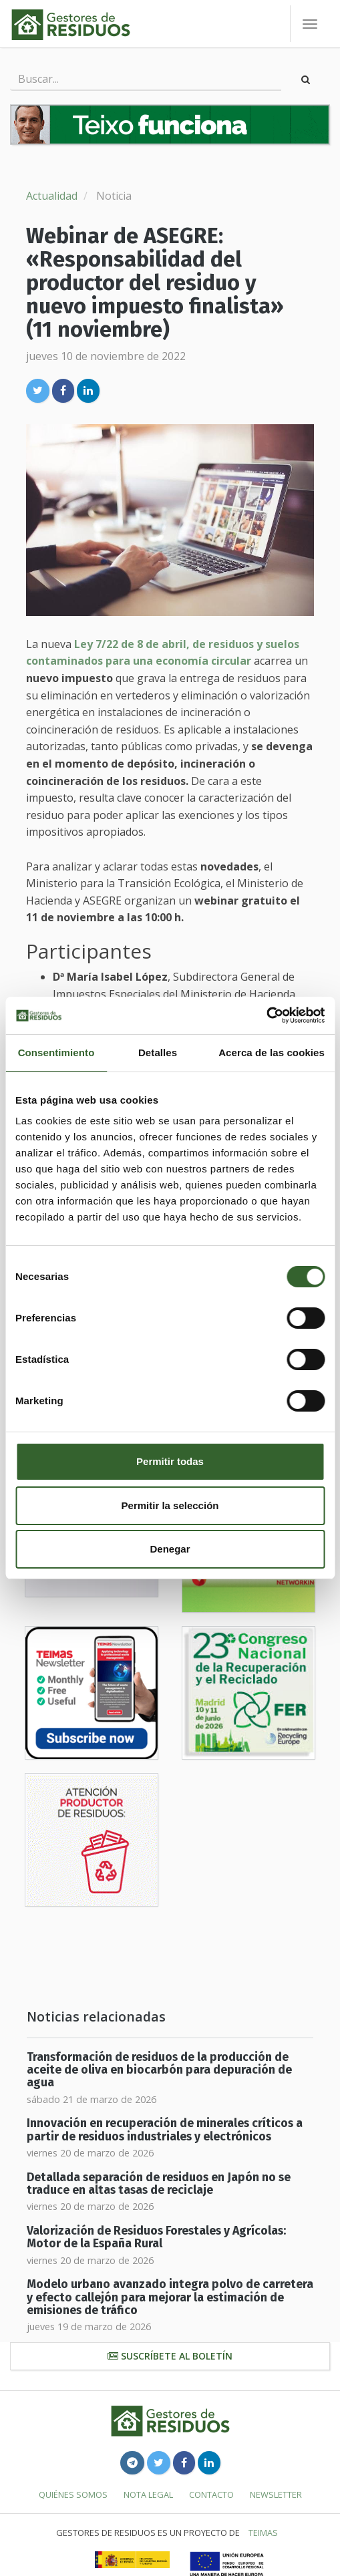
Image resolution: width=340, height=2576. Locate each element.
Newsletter (276, 2494)
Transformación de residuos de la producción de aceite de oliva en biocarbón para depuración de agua (159, 2070)
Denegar (170, 1549)
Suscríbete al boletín (170, 2356)
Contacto (211, 2494)
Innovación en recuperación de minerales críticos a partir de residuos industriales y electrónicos (165, 2129)
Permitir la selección (170, 1505)
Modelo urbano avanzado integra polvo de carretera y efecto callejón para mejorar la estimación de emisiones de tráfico (170, 2297)
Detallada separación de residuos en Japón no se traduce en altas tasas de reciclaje (159, 2183)
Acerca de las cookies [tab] (271, 1052)
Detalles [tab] (157, 1052)
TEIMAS (263, 2533)
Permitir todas (170, 1461)
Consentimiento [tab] (56, 1052)
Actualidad (51, 195)
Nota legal (148, 2494)
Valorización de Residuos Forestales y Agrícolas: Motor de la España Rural (156, 2237)
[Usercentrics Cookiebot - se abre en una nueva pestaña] (266, 1015)
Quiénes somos (73, 2494)
